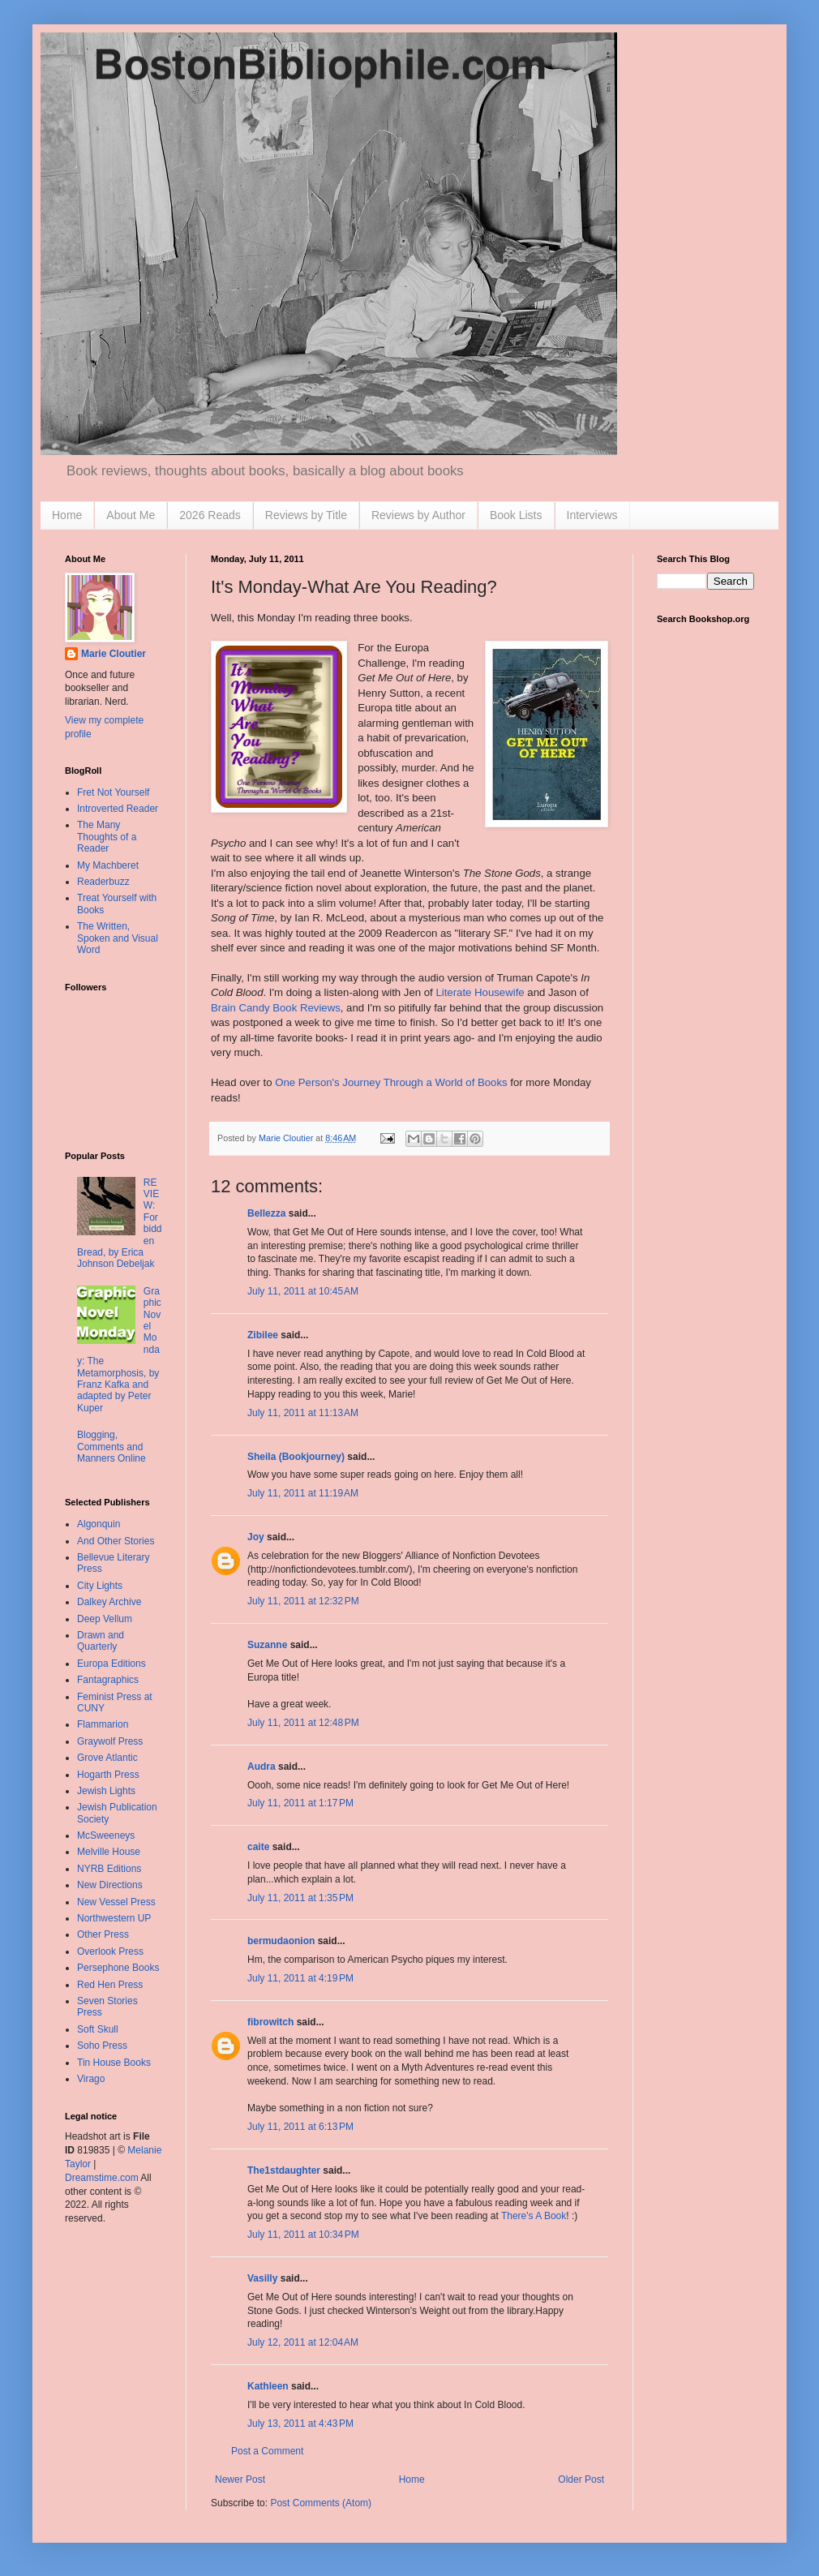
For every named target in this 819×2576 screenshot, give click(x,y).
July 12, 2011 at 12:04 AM (302, 2342)
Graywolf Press (110, 1741)
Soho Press (102, 2045)
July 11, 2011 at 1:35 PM (300, 1898)
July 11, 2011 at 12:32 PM (303, 1601)
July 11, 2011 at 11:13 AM (302, 1413)
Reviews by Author (418, 515)
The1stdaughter (283, 2170)
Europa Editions (111, 1663)
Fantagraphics (108, 1679)
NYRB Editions (109, 1868)
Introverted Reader (117, 808)
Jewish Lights (106, 1791)
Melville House (108, 1851)
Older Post (581, 2479)
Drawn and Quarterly (100, 1640)
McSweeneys (106, 1835)
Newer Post (240, 2479)
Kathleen (268, 2386)
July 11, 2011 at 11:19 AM (302, 1493)
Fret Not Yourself (113, 792)
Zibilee (262, 1335)
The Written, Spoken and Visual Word (117, 938)
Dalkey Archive (109, 1602)
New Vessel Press (116, 1902)
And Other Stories (115, 1541)
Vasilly (262, 2278)
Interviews (592, 515)
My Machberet (108, 865)
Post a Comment (267, 2451)
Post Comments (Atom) (320, 2503)
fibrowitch (270, 2022)
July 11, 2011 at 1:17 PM (300, 1803)
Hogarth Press (108, 1774)
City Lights (99, 1585)
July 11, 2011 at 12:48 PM (303, 1722)
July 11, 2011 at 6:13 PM (300, 2126)
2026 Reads (210, 515)
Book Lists (516, 515)
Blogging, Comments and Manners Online (111, 1446)
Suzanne (267, 1645)
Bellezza (268, 1213)
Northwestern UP (114, 1918)
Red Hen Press (110, 1984)
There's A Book (533, 2216)
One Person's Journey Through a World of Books (391, 1082)
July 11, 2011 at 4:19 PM (300, 1978)
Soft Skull (97, 2029)
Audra (261, 1766)
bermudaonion (281, 1941)
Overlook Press (110, 1951)
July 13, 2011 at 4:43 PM (300, 2423)
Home (67, 515)
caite (258, 1847)
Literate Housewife (479, 992)
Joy (255, 1537)
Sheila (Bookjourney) (296, 1456)
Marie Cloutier (113, 653)
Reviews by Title (306, 515)
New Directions (110, 1885)
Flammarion (102, 1724)
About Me (130, 515)
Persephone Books (118, 1967)
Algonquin (98, 1524)
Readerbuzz (103, 881)
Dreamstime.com (102, 2177)
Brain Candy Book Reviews (276, 1008)
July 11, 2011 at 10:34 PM (303, 2234)
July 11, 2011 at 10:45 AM (302, 1291)
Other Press (103, 1934)
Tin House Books (114, 2062)
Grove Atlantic (107, 1757)
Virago (91, 2078)
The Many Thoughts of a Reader (106, 836)
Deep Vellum (104, 1619)
